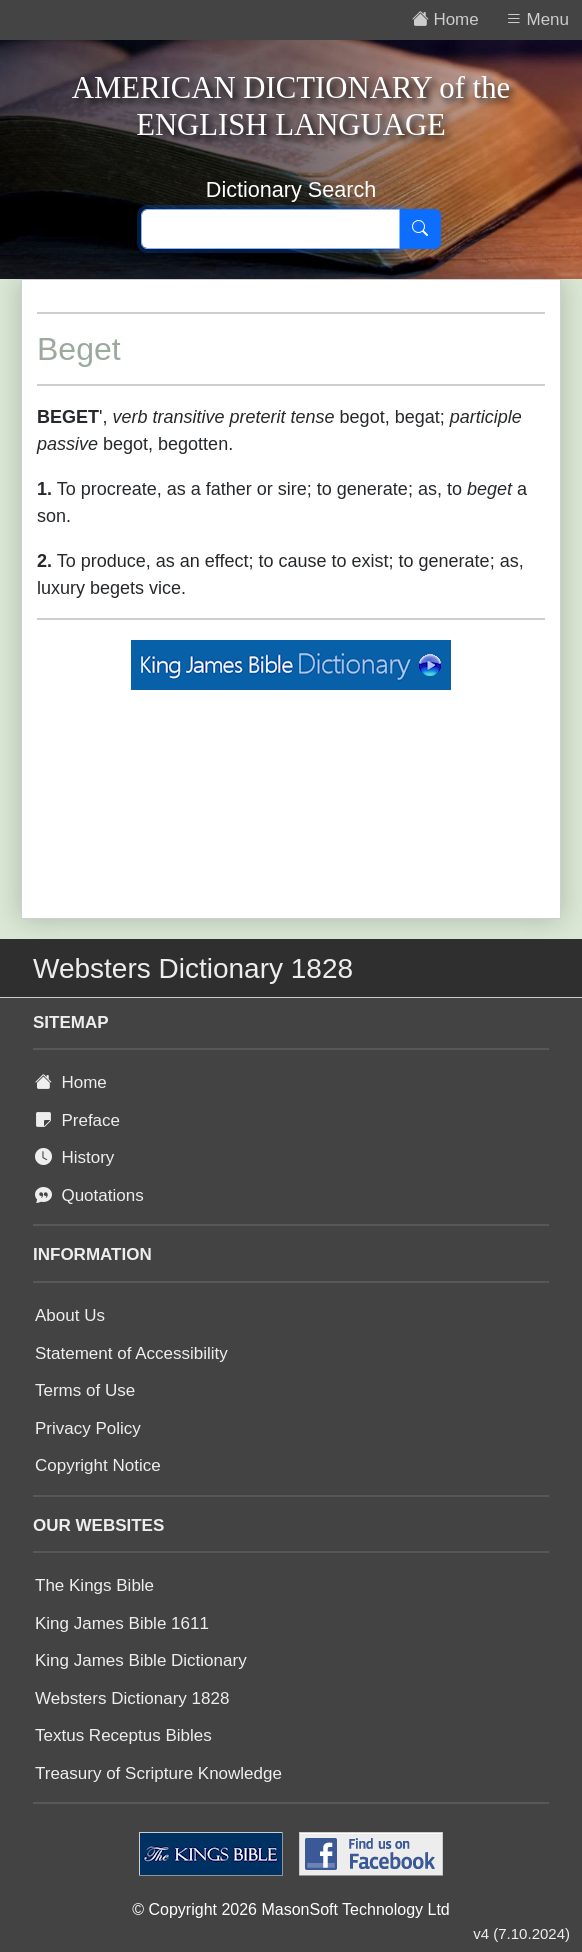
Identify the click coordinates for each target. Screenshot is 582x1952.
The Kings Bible (94, 1585)
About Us (70, 1315)
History (74, 1157)
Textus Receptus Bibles (123, 1735)
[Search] (420, 229)
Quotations (89, 1195)
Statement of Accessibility (131, 1353)
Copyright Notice (98, 1465)
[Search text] (270, 229)
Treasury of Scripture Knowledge (158, 1773)
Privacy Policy (88, 1428)
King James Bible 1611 (122, 1623)
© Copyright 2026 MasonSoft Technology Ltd (290, 1909)
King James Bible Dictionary (141, 1660)
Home (71, 1082)
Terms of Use (85, 1390)
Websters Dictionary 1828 (132, 1698)
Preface (77, 1120)
